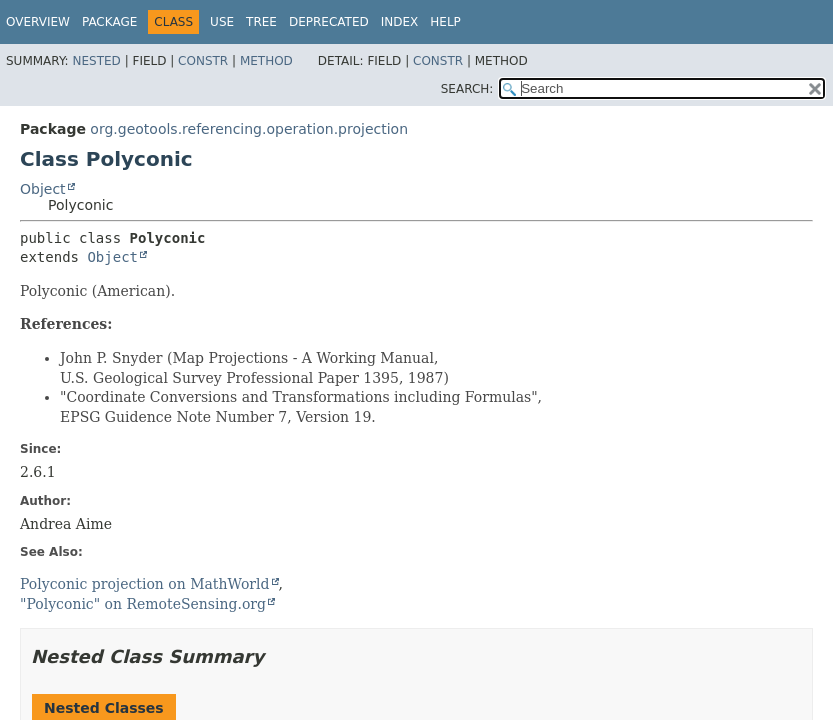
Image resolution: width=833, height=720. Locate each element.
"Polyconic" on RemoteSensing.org (143, 604)
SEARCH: (467, 89)
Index (400, 22)
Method (266, 61)
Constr (203, 61)
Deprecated (329, 22)
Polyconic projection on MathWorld (145, 584)
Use (222, 22)
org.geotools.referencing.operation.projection (249, 129)
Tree (261, 22)
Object (43, 189)
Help (445, 22)
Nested (96, 61)
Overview (38, 22)
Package (109, 22)
